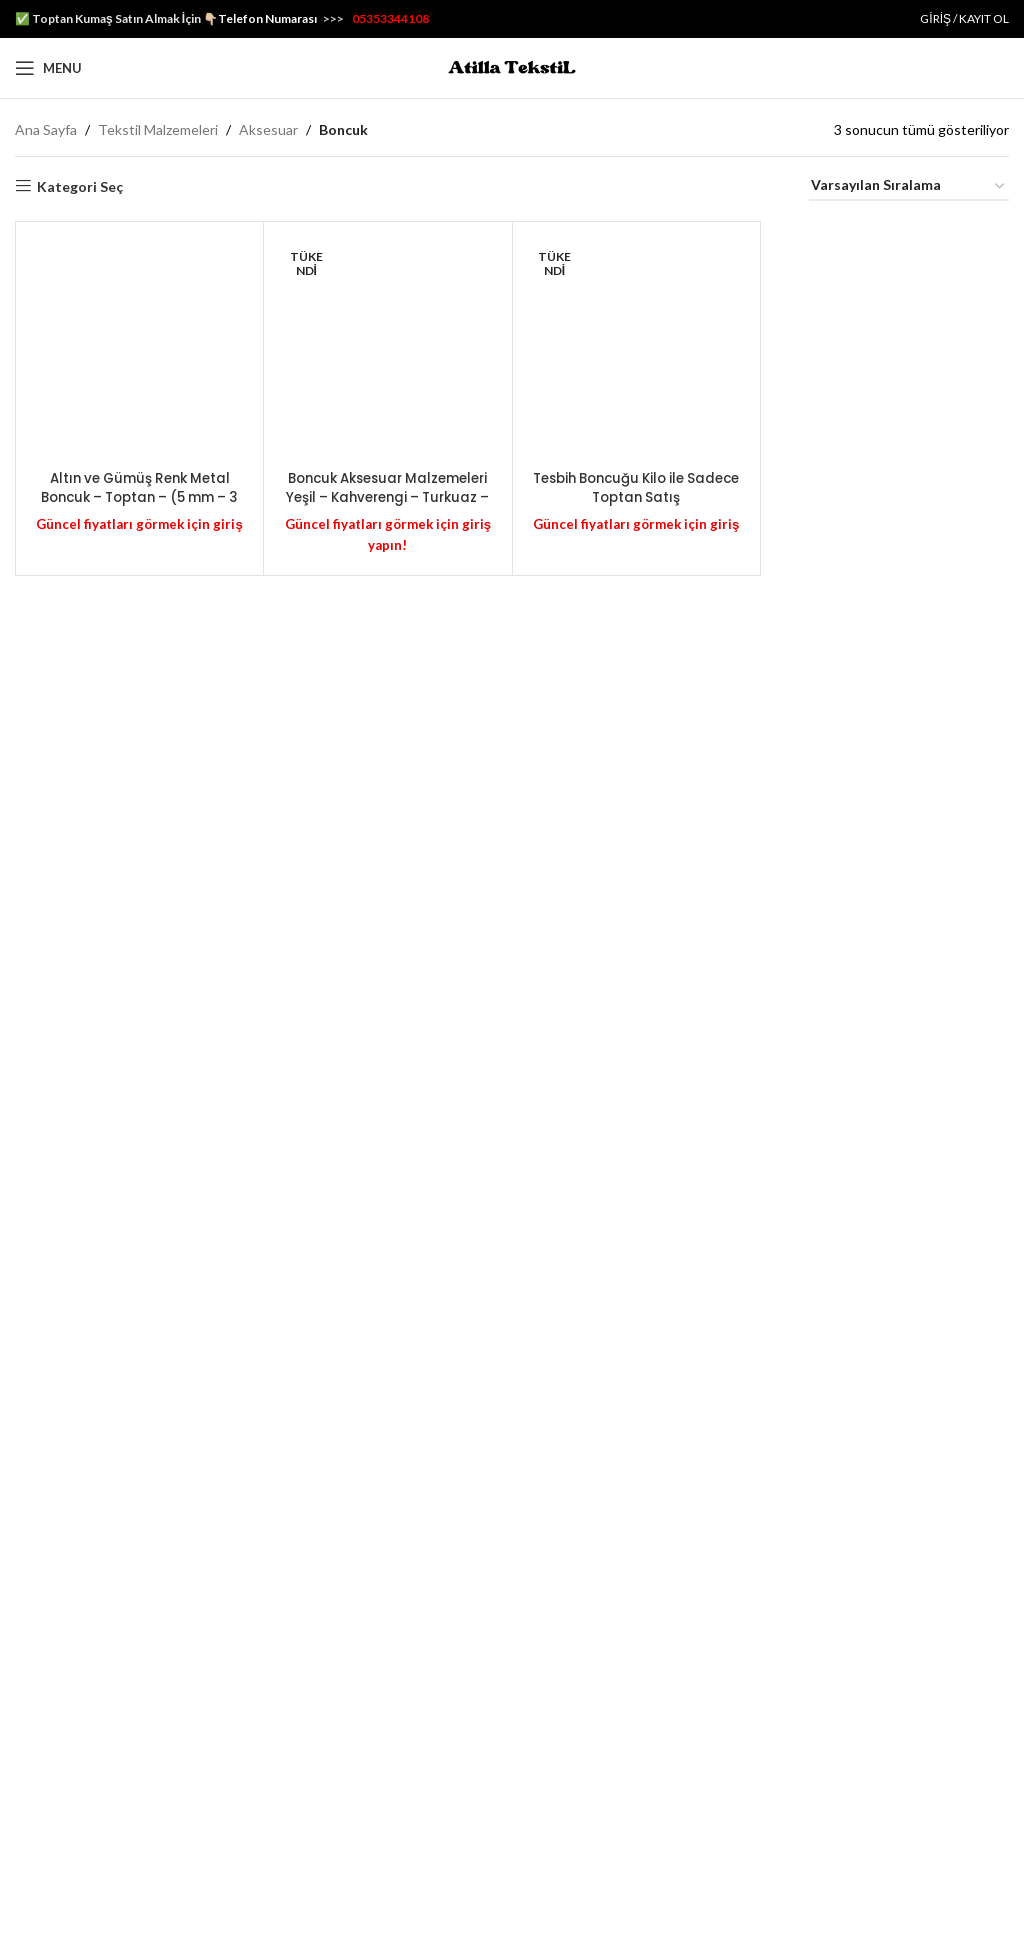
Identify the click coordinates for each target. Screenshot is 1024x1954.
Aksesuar (268, 129)
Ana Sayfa (46, 129)
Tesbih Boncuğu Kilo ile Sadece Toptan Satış (636, 1760)
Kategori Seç (80, 186)
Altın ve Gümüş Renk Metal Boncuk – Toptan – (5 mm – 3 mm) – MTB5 (139, 1769)
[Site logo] (512, 66)
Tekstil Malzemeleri (158, 129)
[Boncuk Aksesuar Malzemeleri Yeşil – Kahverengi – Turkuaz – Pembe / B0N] (387, 982)
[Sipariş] (909, 186)
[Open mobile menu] (48, 68)
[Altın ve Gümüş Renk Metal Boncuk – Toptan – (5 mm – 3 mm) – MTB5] (139, 982)
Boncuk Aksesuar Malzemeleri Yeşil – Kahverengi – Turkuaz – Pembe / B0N (388, 1779)
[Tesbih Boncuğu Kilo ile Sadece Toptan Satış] (636, 982)
